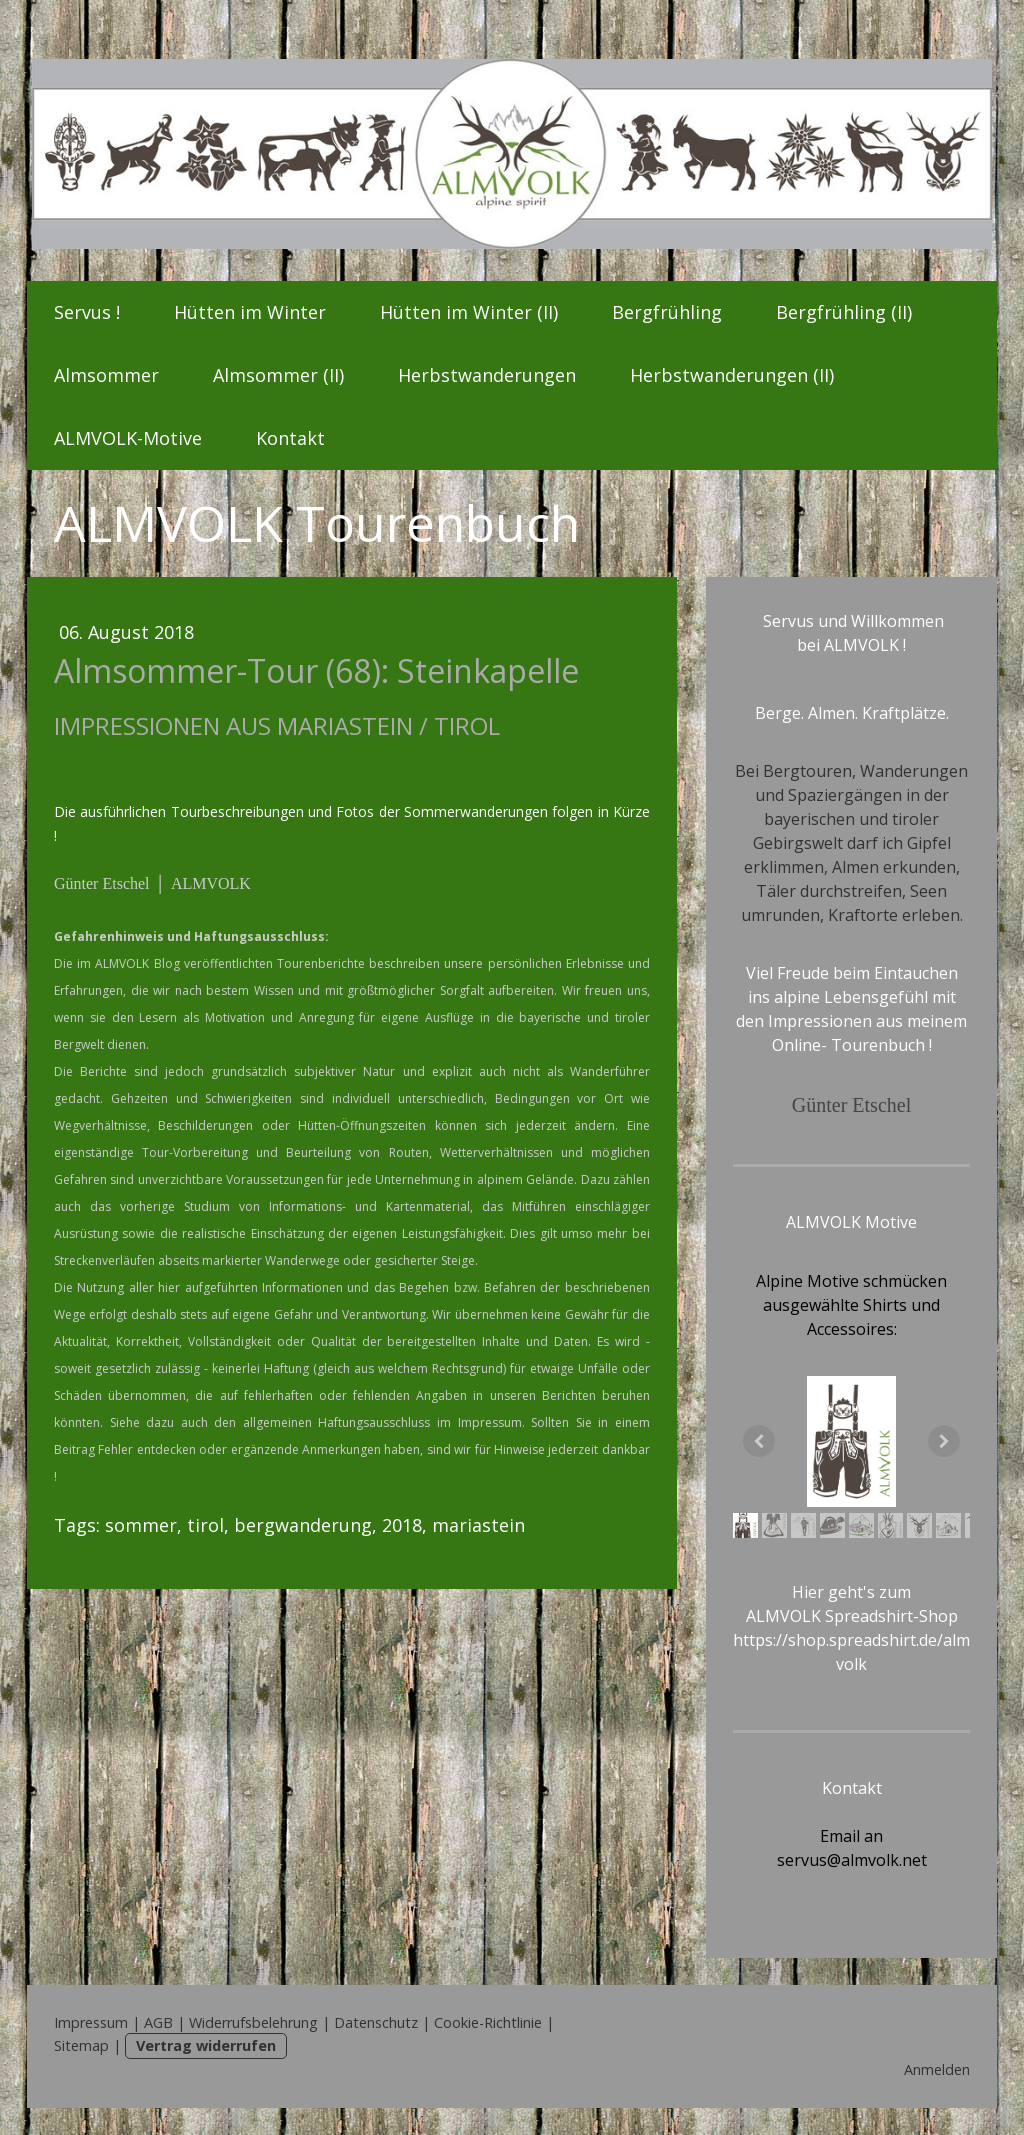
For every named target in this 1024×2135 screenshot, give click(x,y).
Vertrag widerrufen (206, 2045)
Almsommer (106, 375)
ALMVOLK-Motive (128, 438)
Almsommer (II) (278, 375)
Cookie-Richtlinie (488, 2022)
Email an (851, 1836)
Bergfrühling (667, 312)
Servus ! (87, 312)
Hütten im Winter (250, 312)
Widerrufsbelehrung (253, 2022)
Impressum (91, 2022)
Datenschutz (376, 2022)
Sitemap (81, 2045)
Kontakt (290, 438)
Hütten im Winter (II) (469, 312)
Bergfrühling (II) (844, 312)
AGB (158, 2022)
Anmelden (937, 2069)
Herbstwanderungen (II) (732, 375)
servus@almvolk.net (852, 1860)
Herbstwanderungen (487, 375)
